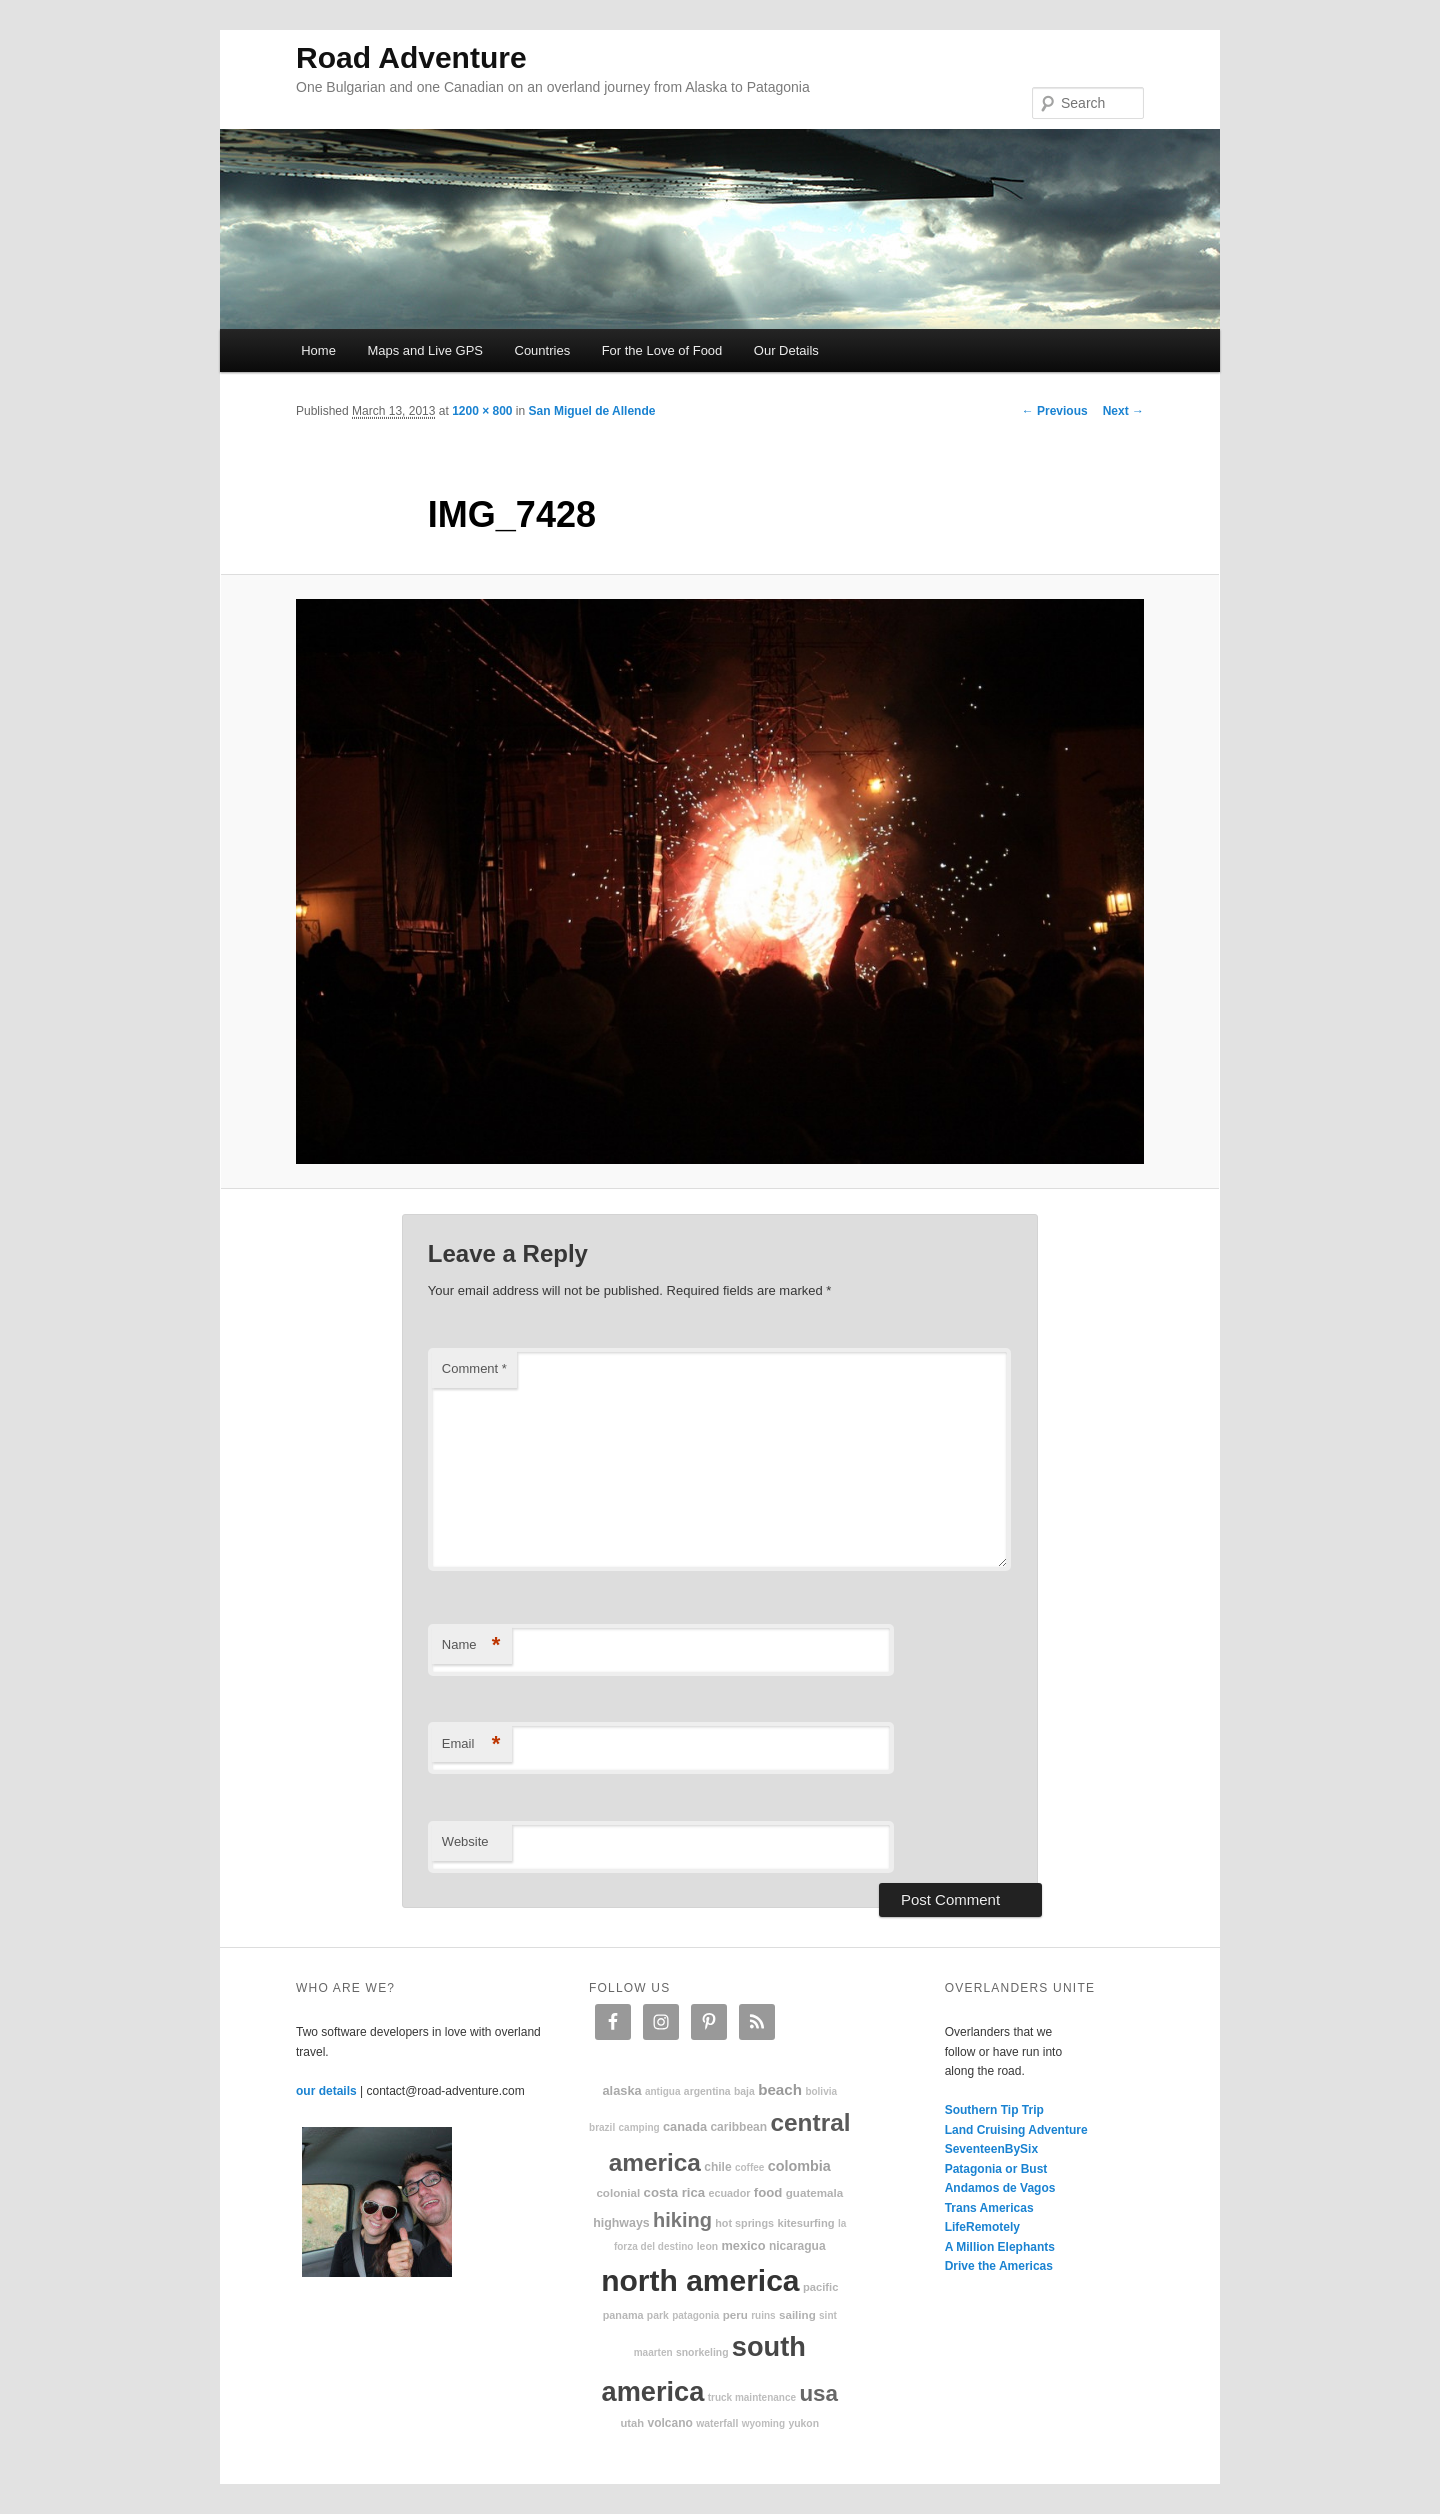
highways (621, 2223)
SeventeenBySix (991, 2149)
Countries (543, 350)
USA (818, 2393)
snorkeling (702, 2352)
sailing (797, 2314)
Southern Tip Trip (994, 2110)
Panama (623, 2315)
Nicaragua (797, 2246)
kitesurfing (805, 2223)
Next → (1123, 411)
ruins (763, 2315)
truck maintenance (752, 2397)
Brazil (602, 2127)
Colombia (799, 2166)
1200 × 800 (482, 411)
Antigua (663, 2091)
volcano (670, 2423)
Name (471, 1645)
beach (780, 2089)
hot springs (744, 2223)
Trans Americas (989, 2208)
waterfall (717, 2423)
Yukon (803, 2423)
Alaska (621, 2090)
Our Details (786, 350)
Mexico (743, 2245)
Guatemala (814, 2192)
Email (471, 1744)
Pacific (820, 2287)
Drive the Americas (999, 2266)
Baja (744, 2091)
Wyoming (763, 2423)
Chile (717, 2167)
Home (318, 350)
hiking (682, 2220)
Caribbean (738, 2127)
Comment (474, 1368)
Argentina (707, 2091)
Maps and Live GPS (425, 350)
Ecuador (730, 2193)
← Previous (1055, 411)
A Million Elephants (1000, 2247)
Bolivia (821, 2091)
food (768, 2192)
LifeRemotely (982, 2227)
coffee (749, 2167)
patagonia (695, 2315)
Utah (633, 2423)
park (658, 2315)
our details (326, 2091)
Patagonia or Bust (996, 2169)
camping (639, 2127)
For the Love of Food (662, 350)
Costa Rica (675, 2192)
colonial (618, 2192)
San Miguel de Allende (592, 411)
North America (700, 2280)
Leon (707, 2246)
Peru (735, 2314)
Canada (685, 2126)
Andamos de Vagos (1000, 2188)
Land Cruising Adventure (1016, 2130)
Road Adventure (411, 57)
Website (465, 1841)
